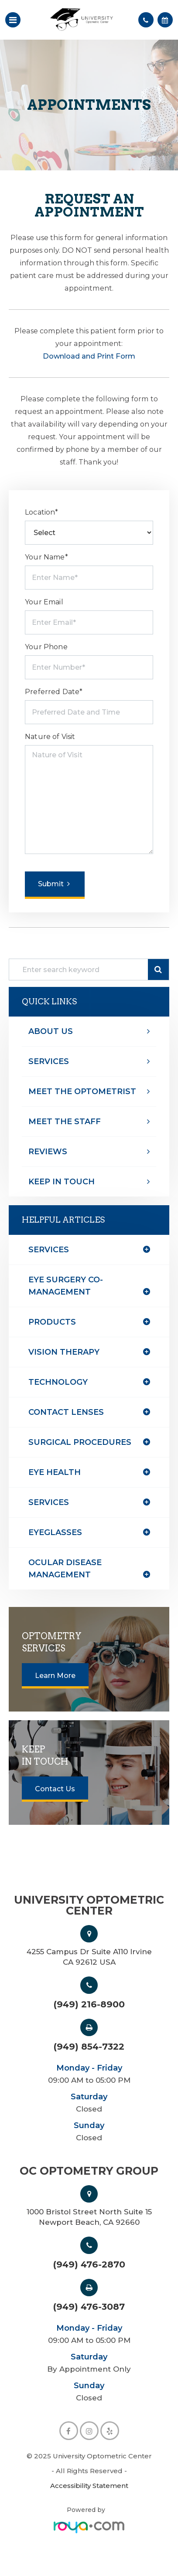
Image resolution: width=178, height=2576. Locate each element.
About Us (50, 1031)
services (48, 1502)
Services (48, 1061)
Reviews (47, 1151)
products (52, 1322)
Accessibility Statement (89, 2485)
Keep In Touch (61, 1181)
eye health (54, 1472)
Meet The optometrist (82, 1091)
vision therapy (63, 1352)
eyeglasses (55, 1532)
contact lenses (66, 1412)
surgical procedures (79, 1442)
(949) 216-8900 (89, 2004)
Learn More (55, 1675)
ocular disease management (65, 1568)
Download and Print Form (89, 356)
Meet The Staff (64, 1121)
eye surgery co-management (65, 1286)
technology (58, 1382)
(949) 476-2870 (89, 2264)
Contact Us (55, 1789)
